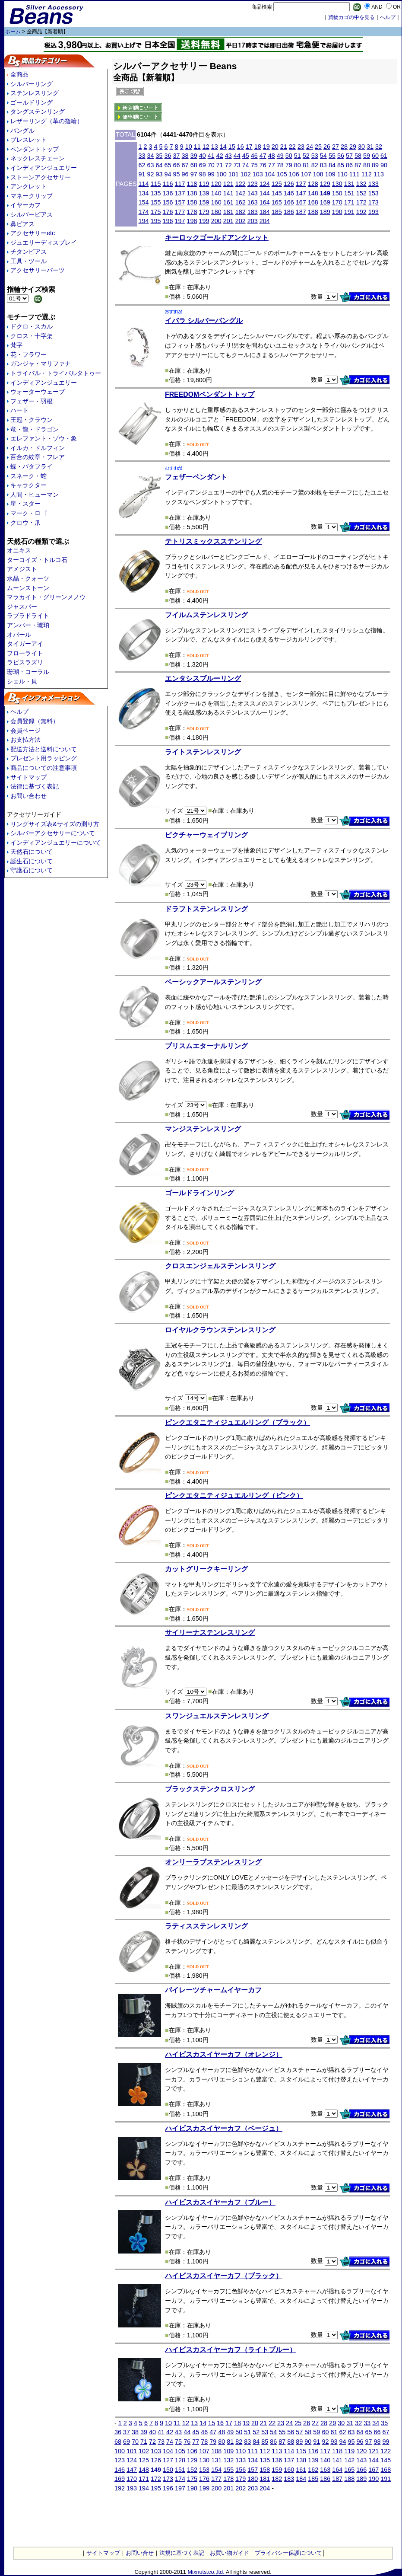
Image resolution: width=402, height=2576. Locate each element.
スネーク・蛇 (28, 475)
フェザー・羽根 (31, 401)
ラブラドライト (28, 615)
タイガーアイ (25, 643)
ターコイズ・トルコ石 (37, 559)
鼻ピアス (22, 223)
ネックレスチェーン (37, 158)
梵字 (16, 345)
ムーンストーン (28, 587)
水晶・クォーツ (28, 578)
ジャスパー (22, 606)
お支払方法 (25, 739)
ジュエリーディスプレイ (43, 242)
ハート (19, 410)
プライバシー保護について (288, 2553)
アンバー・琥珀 (28, 625)
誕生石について (31, 861)
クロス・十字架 (31, 335)
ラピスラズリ (25, 662)
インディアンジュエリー (43, 167)
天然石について (31, 851)
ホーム (13, 32)
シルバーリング (31, 83)
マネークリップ (31, 195)
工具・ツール (28, 261)
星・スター (25, 503)
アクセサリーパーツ (37, 270)
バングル (22, 130)
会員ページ (25, 730)
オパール (19, 634)
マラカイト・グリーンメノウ (46, 597)
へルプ (388, 17)
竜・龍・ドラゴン (34, 429)
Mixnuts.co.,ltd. (205, 2572)
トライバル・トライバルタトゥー (55, 373)
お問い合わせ (28, 795)
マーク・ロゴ (28, 513)
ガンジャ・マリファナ (40, 363)
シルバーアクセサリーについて (52, 833)
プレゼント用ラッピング (43, 758)
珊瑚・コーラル (28, 671)
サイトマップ (28, 777)
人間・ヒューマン (34, 494)
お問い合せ (140, 2553)
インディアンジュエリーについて (55, 842)
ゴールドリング (31, 102)
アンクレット (28, 186)
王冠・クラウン (31, 419)
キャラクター (28, 485)
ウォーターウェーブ (37, 391)
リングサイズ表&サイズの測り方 (54, 823)
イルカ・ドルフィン (37, 447)
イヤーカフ (25, 204)
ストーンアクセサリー (40, 177)
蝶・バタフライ (31, 466)
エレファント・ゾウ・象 (43, 438)
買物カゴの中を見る (351, 17)
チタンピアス (28, 251)
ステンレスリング (34, 92)
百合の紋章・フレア (37, 456)
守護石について (31, 870)
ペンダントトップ (34, 149)
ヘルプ (19, 711)
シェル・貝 (22, 681)
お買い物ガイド (229, 2553)
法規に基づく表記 (181, 2553)
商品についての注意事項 (43, 767)
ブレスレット (28, 139)
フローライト (25, 653)
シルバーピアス (31, 214)
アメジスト (22, 568)
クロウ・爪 (25, 522)
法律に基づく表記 (34, 786)
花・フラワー (28, 354)
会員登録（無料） (34, 721)
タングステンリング (37, 111)
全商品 (19, 74)
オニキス (19, 550)
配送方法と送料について (43, 749)
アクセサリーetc (32, 233)
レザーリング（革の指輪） (46, 121)
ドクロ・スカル (31, 326)
